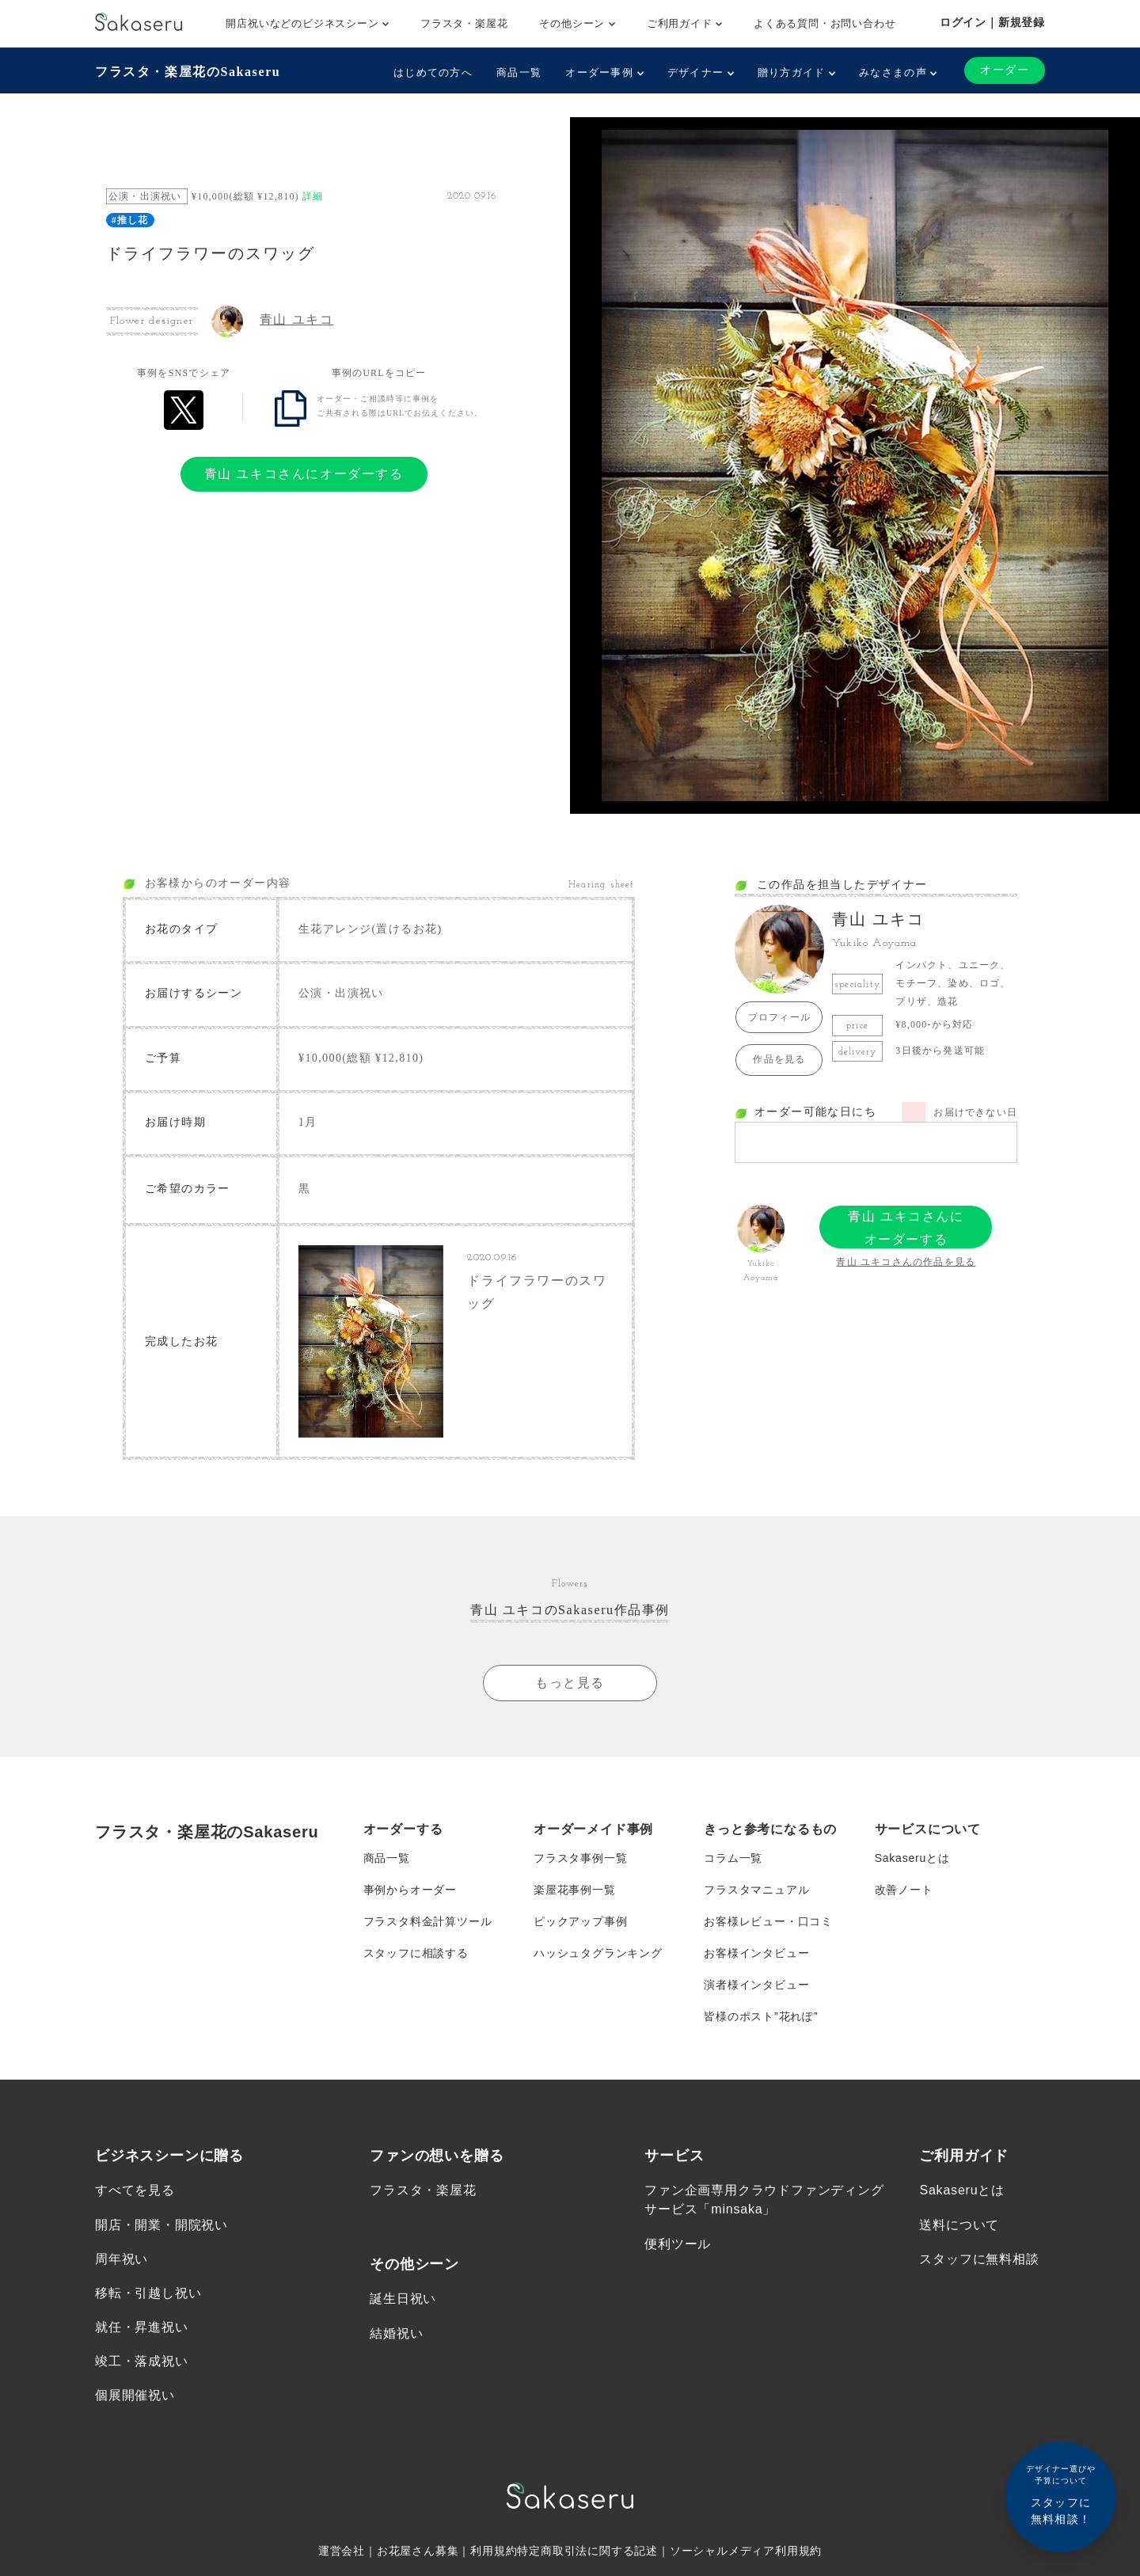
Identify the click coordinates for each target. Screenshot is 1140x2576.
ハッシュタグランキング (598, 1953)
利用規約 (493, 2551)
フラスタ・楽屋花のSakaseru (187, 71)
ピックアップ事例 (580, 1921)
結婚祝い (396, 2333)
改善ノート (904, 1889)
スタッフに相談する (416, 1953)
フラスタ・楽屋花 (463, 23)
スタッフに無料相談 (979, 2259)
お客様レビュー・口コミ (768, 1921)
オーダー (1004, 70)
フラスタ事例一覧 (580, 1858)
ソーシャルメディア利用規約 (746, 2551)
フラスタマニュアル (756, 1889)
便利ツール (677, 2244)
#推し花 (130, 220)
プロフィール (779, 1017)
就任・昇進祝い (141, 2328)
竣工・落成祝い (141, 2362)
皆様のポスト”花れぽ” (761, 2016)
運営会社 (341, 2551)
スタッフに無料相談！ (1060, 2494)
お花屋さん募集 (418, 2551)
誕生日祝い (403, 2299)
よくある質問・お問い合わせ (824, 23)
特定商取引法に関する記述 (587, 2551)
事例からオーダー (410, 1889)
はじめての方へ (433, 72)
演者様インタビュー (756, 1984)
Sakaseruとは (912, 1858)
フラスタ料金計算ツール (427, 1921)
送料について (959, 2225)
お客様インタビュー (756, 1953)
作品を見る (779, 1059)
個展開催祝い (135, 2396)
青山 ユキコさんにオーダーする (304, 474)
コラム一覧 (733, 1858)
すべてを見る (135, 2191)
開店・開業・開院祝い (161, 2225)
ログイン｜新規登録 (992, 22)
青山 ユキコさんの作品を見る (905, 1261)
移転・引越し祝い (148, 2294)
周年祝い (121, 2259)
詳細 (312, 196)
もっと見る (570, 1682)
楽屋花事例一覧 (575, 1889)
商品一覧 (519, 72)
